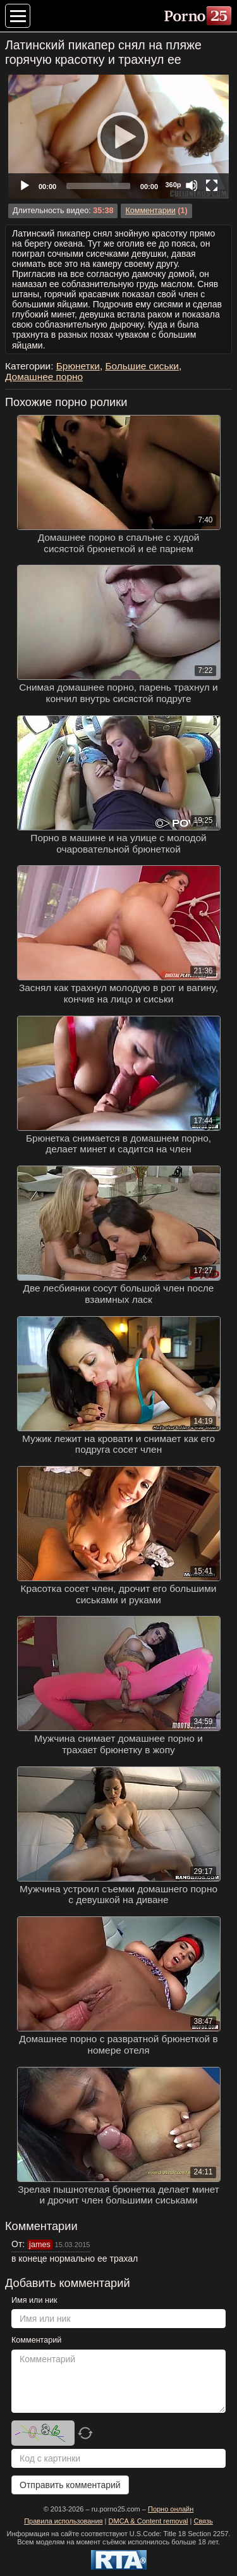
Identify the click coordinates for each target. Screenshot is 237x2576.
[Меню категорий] (17, 16)
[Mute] (191, 185)
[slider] (98, 186)
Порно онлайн (170, 2509)
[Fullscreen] (211, 185)
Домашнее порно (44, 376)
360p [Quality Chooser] (173, 184)
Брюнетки (78, 366)
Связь (202, 2521)
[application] (118, 137)
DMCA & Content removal (148, 2521)
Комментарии (150, 210)
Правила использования (63, 2521)
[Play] (119, 136)
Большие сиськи (141, 366)
